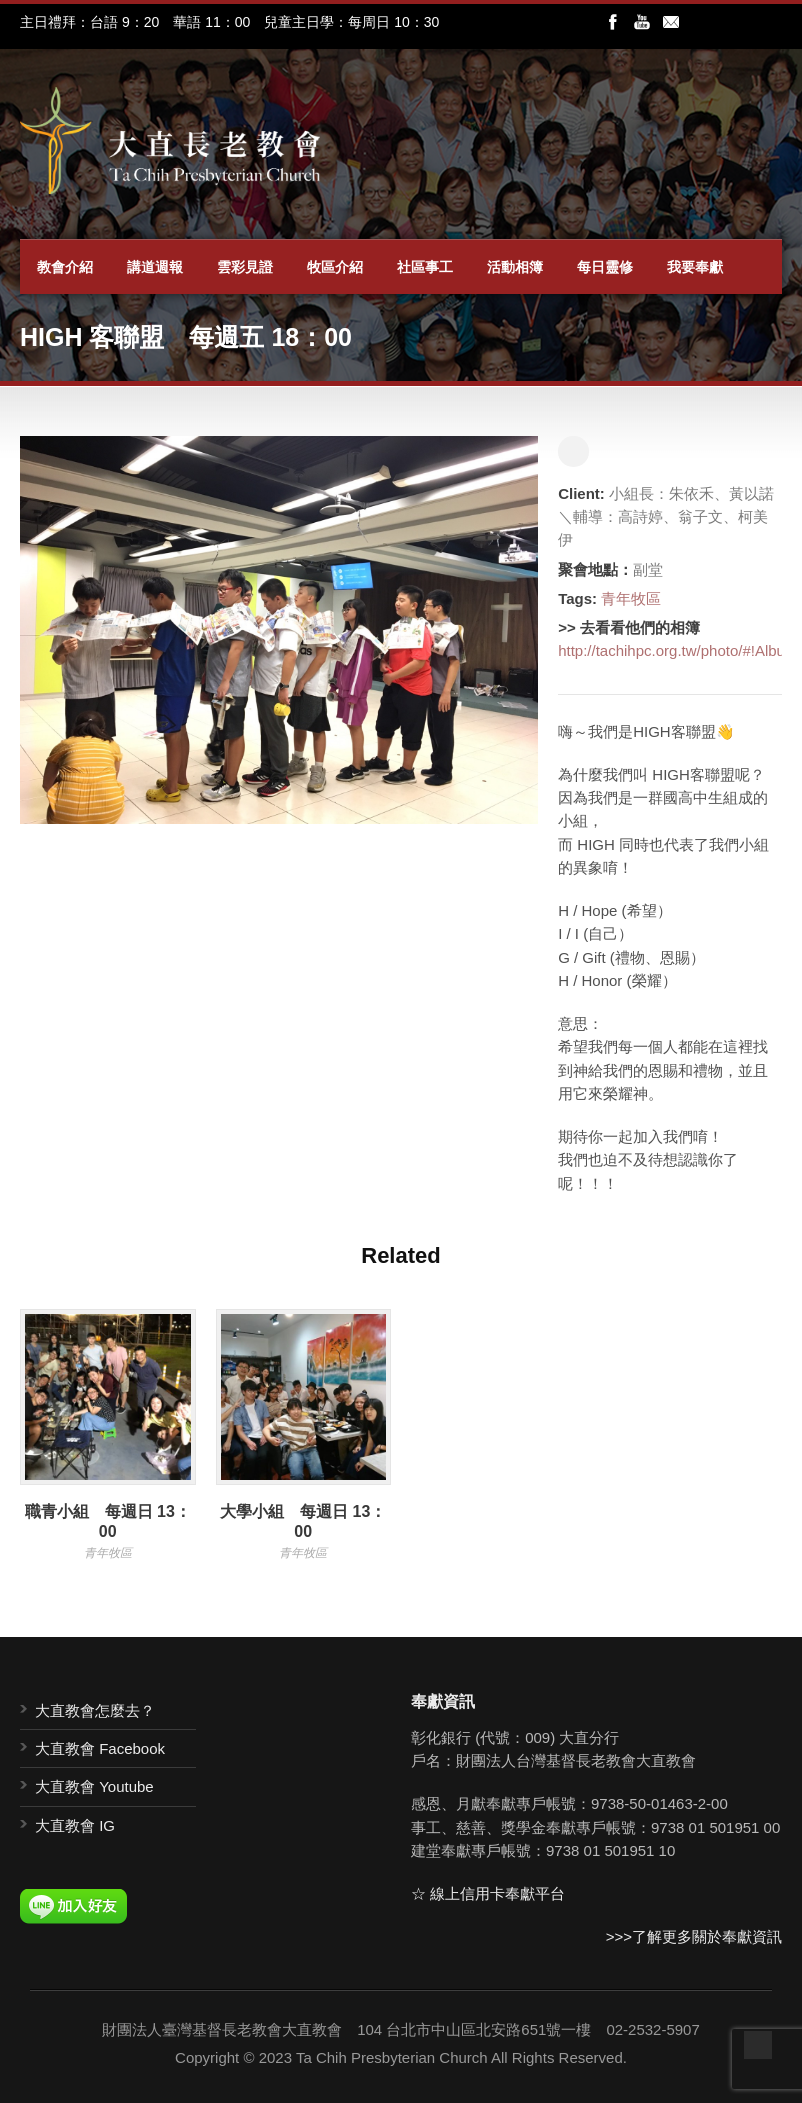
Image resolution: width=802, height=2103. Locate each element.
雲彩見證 (245, 267)
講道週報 (155, 267)
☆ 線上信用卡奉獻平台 (488, 1893)
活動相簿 (515, 267)
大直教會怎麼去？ (95, 1710)
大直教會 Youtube (94, 1786)
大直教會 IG (75, 1825)
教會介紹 (65, 267)
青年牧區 (631, 598)
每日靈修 (605, 267)
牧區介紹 (335, 267)
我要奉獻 (695, 267)
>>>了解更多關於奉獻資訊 (694, 1936)
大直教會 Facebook (100, 1748)
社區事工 (425, 267)
